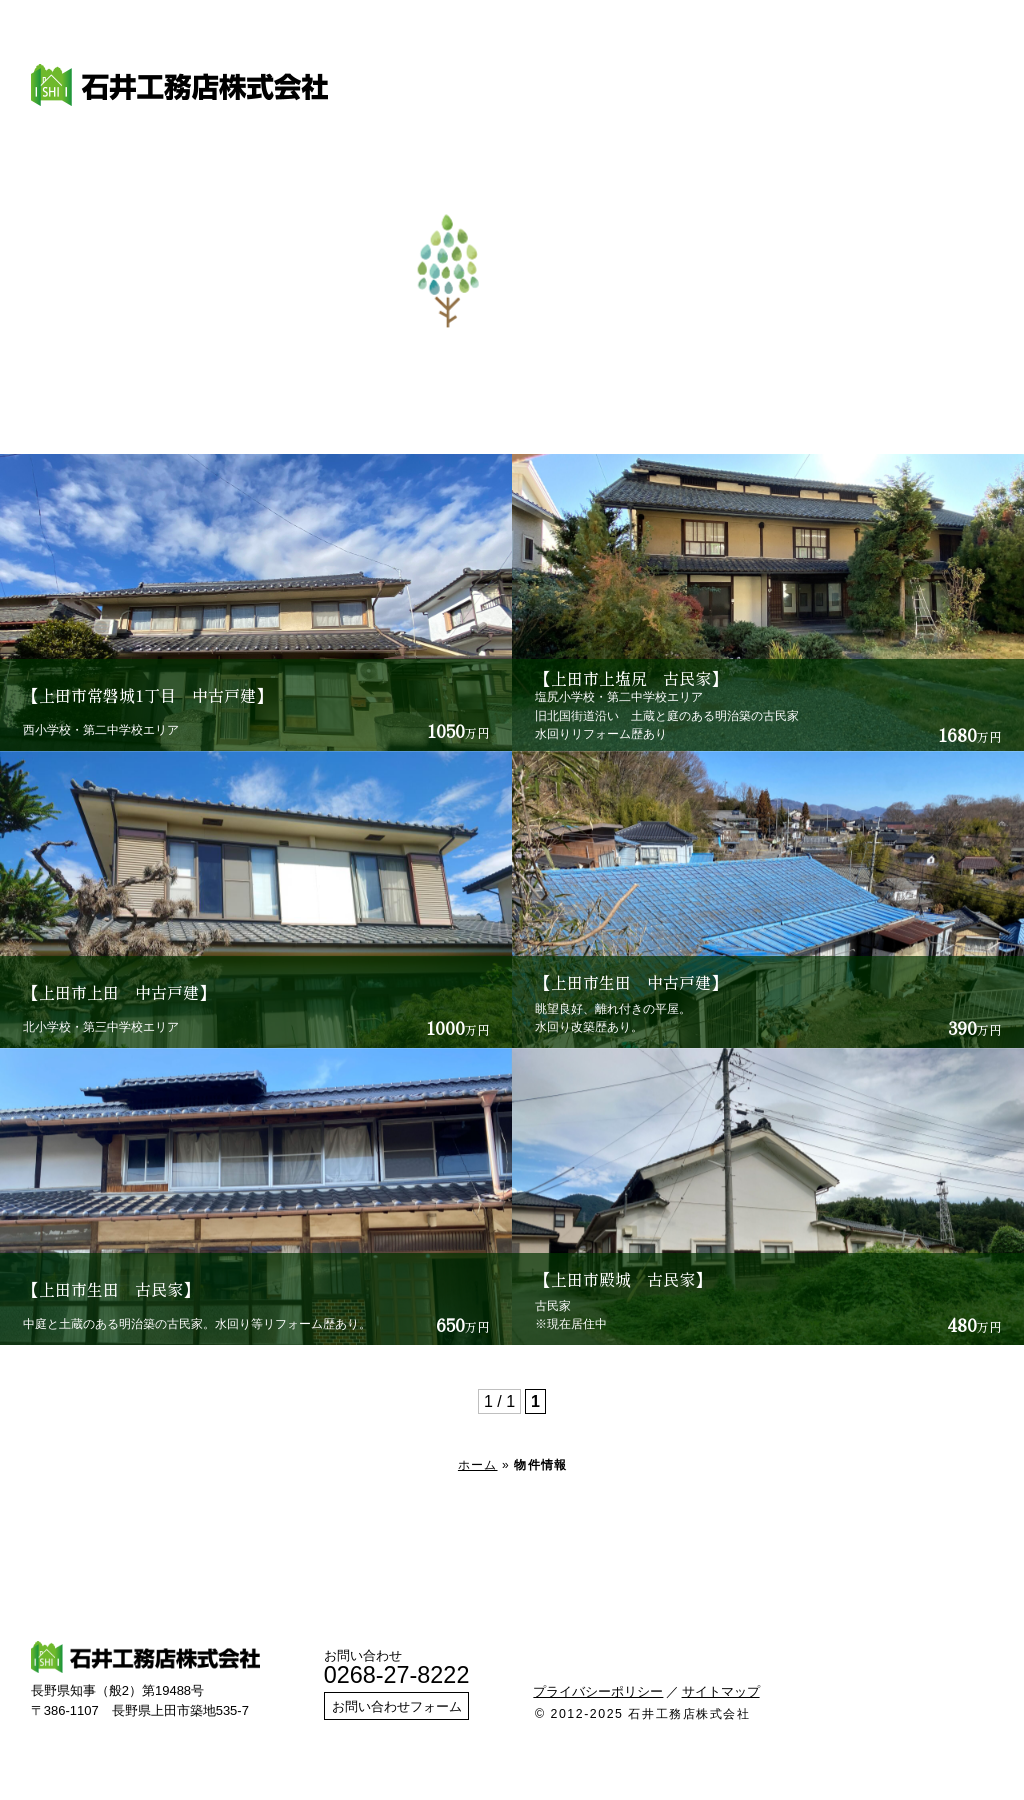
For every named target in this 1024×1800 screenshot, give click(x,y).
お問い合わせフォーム (397, 1706)
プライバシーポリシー (598, 1691)
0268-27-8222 (397, 1675)
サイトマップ (721, 1691)
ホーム (478, 1465)
